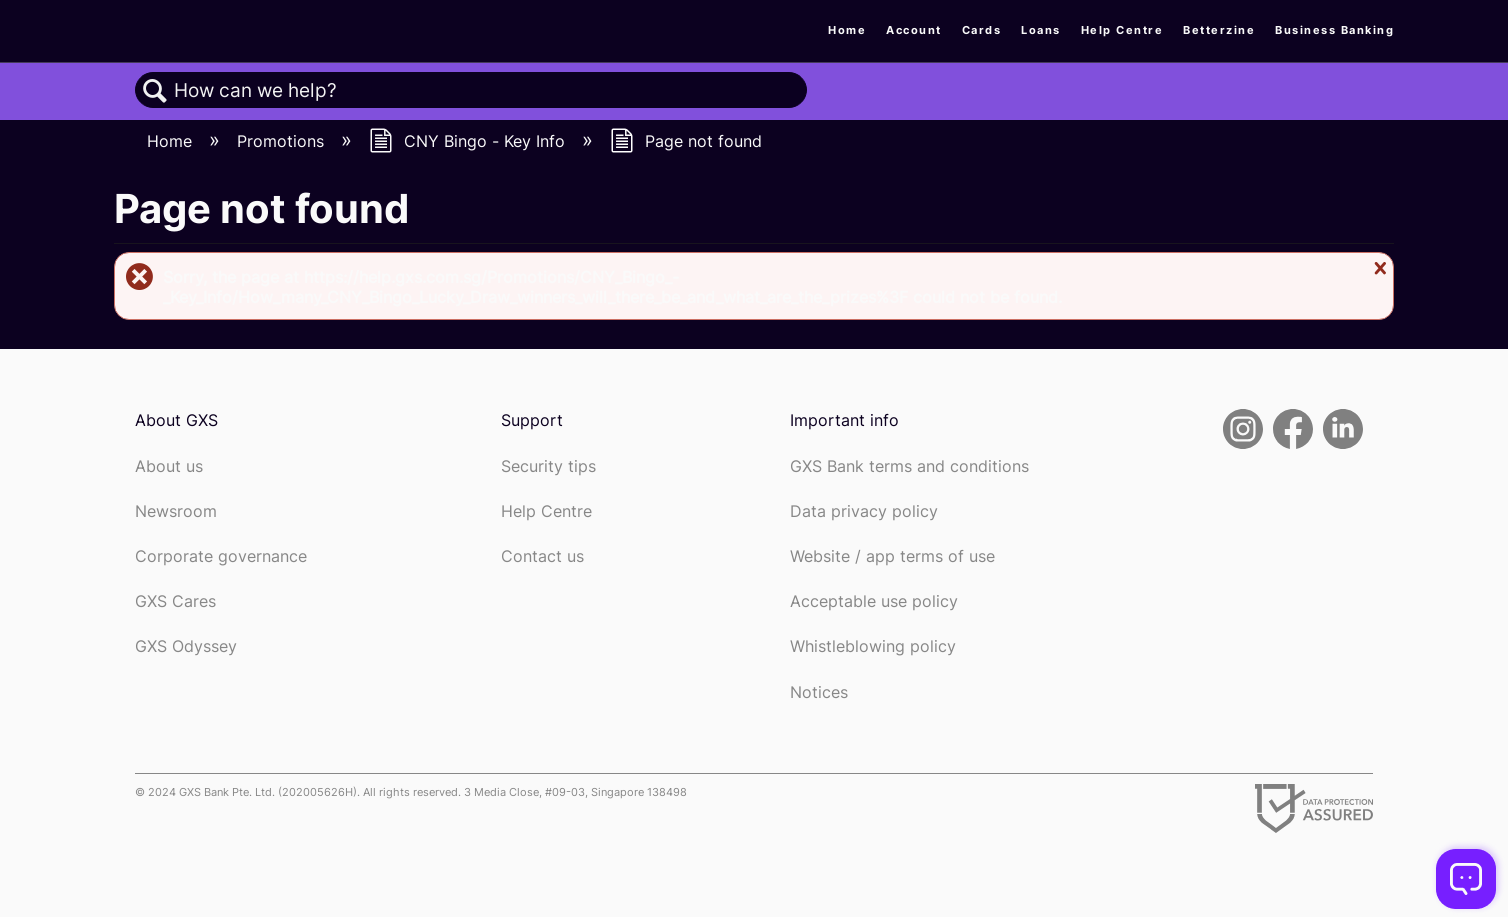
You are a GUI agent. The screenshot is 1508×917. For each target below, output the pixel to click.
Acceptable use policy (874, 601)
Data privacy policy (864, 511)
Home (847, 30)
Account (914, 30)
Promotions (283, 141)
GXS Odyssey (186, 646)
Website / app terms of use (892, 556)
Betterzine (1219, 30)
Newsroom (176, 511)
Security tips (548, 466)
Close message (1378, 268)
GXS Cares (175, 601)
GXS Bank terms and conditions (909, 466)
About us (169, 466)
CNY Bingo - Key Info (469, 141)
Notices (819, 692)
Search (155, 91)
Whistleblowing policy (873, 646)
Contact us (542, 556)
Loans (1041, 30)
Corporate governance (221, 556)
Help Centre (1122, 30)
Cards (982, 30)
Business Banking (1334, 30)
